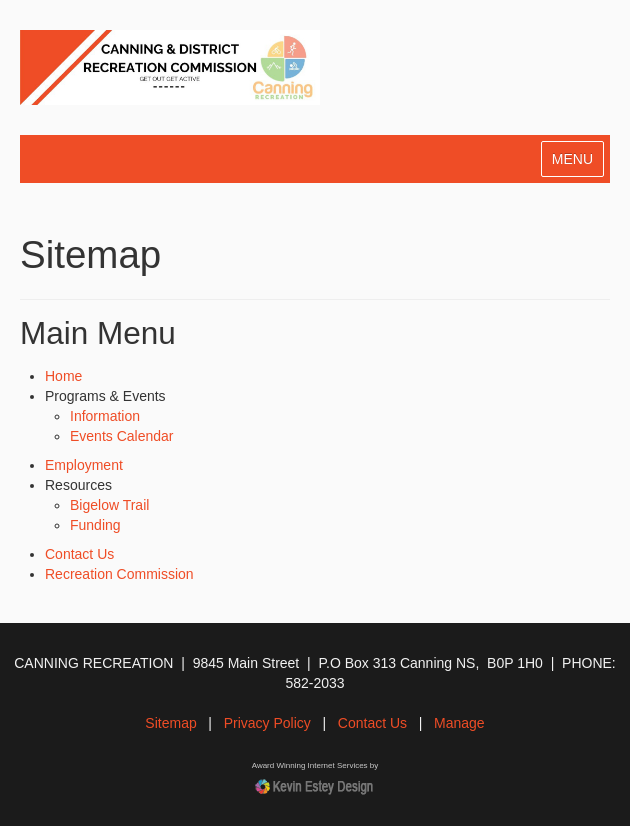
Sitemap (170, 723)
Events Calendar (122, 436)
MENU (572, 159)
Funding (95, 525)
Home (63, 376)
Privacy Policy (267, 723)
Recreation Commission (119, 574)
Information (105, 416)
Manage (459, 723)
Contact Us (79, 554)
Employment (84, 465)
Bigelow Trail (109, 505)
